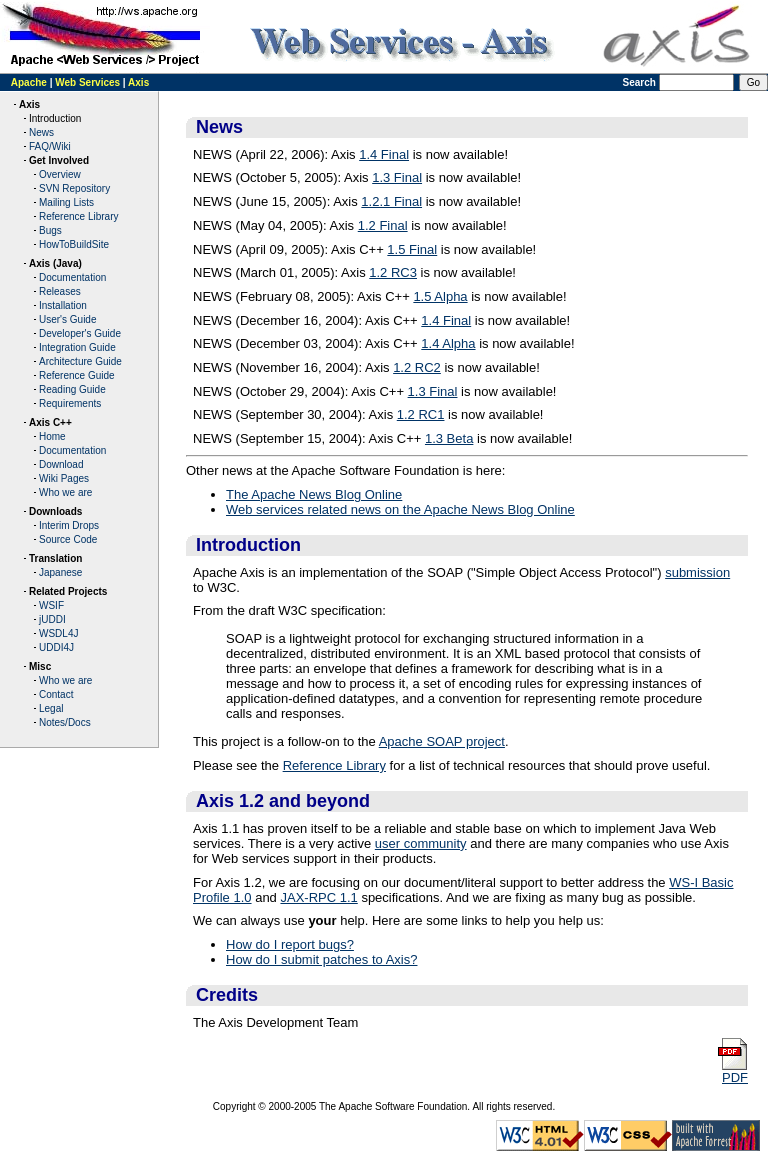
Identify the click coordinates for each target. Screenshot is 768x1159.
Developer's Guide (80, 333)
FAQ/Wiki (50, 146)
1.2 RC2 (417, 367)
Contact (56, 694)
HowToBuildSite (74, 244)
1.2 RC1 (421, 414)
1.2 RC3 (393, 272)
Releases (60, 291)
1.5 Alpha (440, 296)
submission (697, 572)
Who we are (65, 492)
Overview (60, 174)
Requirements (70, 403)
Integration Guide (77, 347)
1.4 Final (384, 154)
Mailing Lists (66, 202)
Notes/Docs (65, 722)
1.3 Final (397, 177)
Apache (29, 82)
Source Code (68, 539)
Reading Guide (72, 389)
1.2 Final (383, 225)
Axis (138, 82)
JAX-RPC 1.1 (318, 897)
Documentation (72, 277)
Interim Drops (69, 525)
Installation (63, 305)
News (41, 132)
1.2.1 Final (391, 201)
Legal (51, 708)
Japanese (60, 572)
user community (421, 843)
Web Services (87, 82)
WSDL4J (58, 633)
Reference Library (78, 216)
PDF (732, 1071)
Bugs (50, 230)
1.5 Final (412, 249)
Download (61, 464)
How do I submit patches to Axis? (321, 959)
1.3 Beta (449, 438)
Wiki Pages (64, 478)
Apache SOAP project (442, 741)
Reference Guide (77, 375)
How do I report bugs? (290, 944)
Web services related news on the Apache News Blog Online (400, 509)
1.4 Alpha (448, 343)
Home (52, 436)
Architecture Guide (80, 361)
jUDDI (52, 619)
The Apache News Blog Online (314, 494)
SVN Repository (74, 188)
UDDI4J (56, 647)
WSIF (51, 605)
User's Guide (68, 319)
